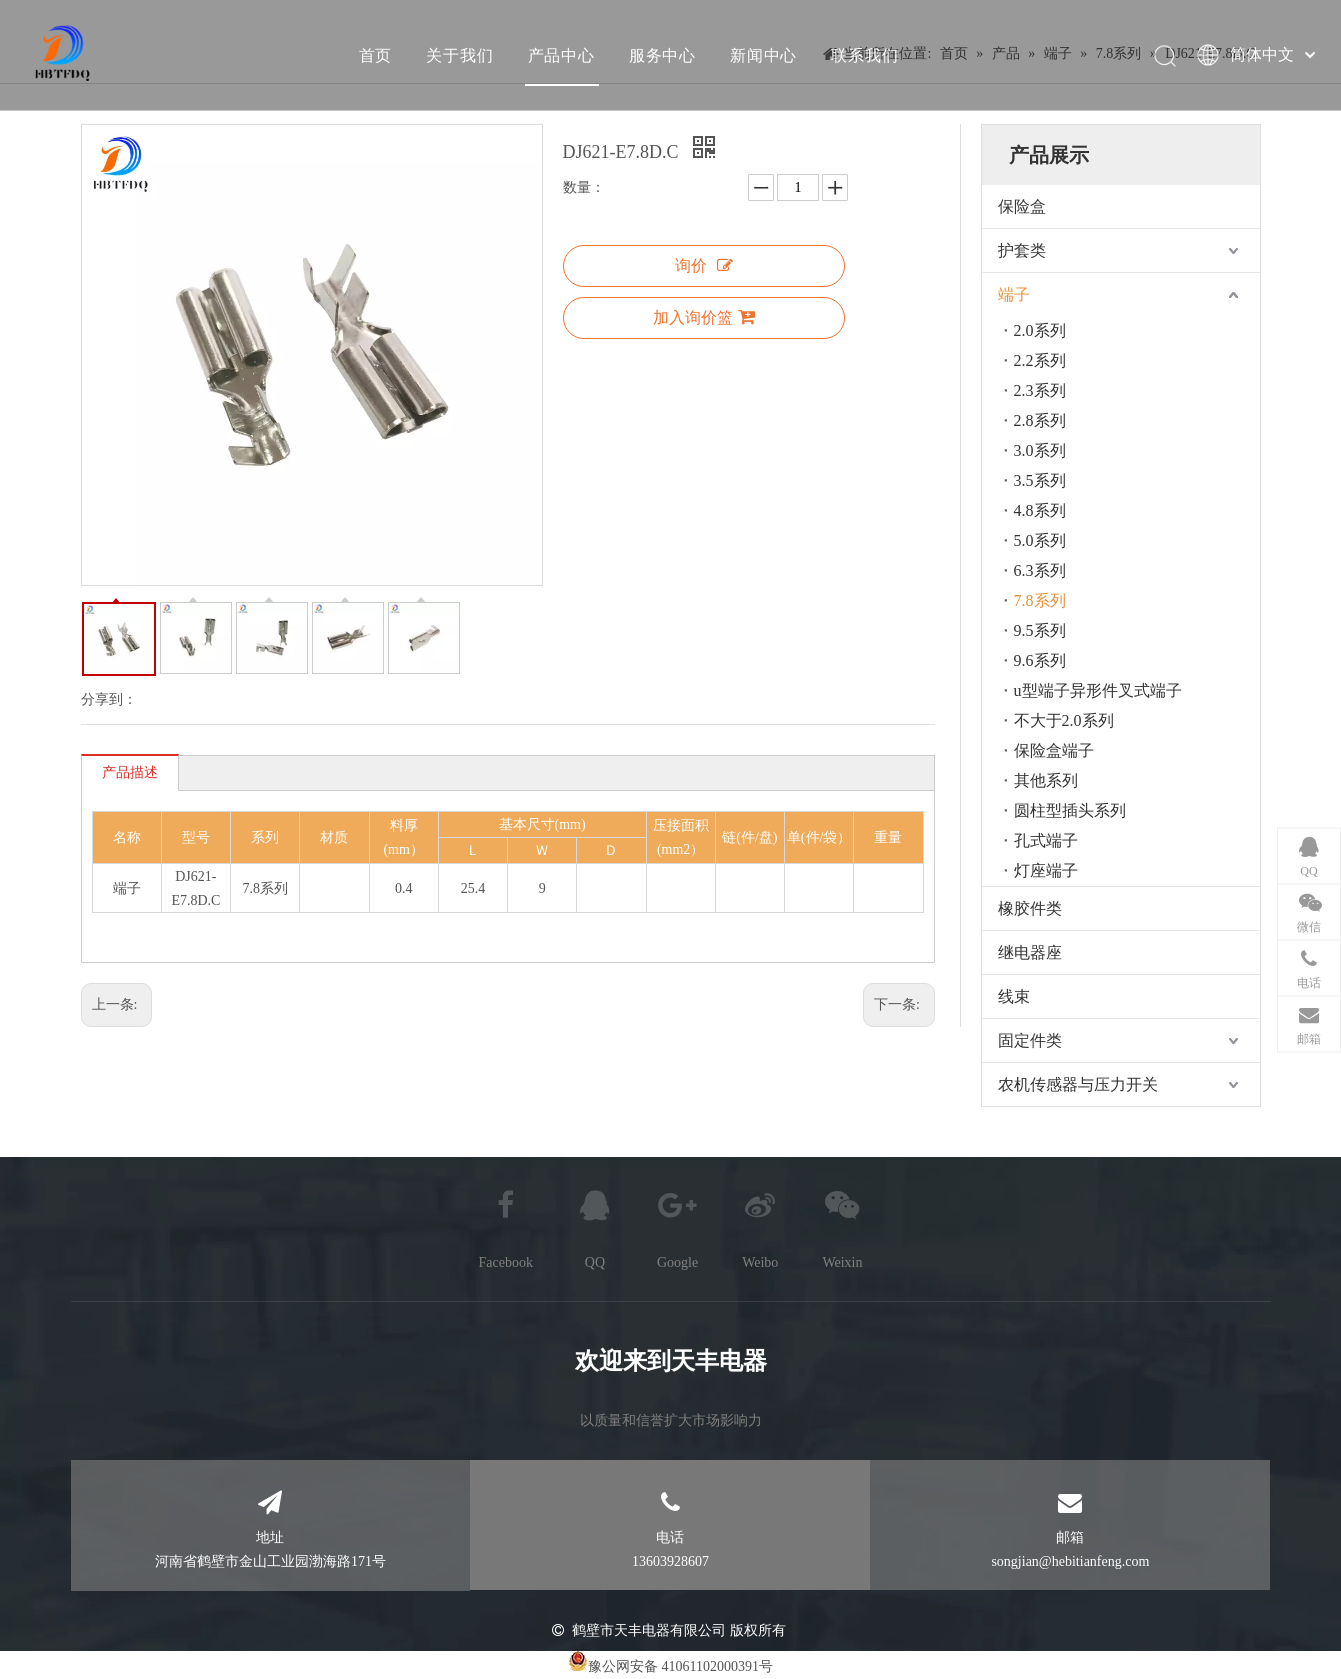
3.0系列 (1040, 450)
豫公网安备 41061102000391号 (680, 1666)
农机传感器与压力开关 (1078, 1084)
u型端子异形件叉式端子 (1098, 690)
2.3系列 (1040, 390)
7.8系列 (1040, 600)
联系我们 (864, 55)
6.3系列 (1040, 570)
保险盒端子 (1054, 750)
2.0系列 (1040, 330)
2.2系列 (1040, 360)
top (1299, 1593)
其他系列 (1046, 780)
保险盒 (1022, 206)
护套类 (1022, 250)
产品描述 (130, 772)
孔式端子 (1046, 840)
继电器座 (1030, 952)
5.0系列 (1040, 540)
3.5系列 (1040, 480)
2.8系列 (1040, 420)
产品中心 (560, 55)
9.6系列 (1040, 660)
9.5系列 (1040, 630)
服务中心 (661, 55)
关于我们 (459, 55)
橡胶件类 (1030, 908)
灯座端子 (1046, 870)
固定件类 (1030, 1040)
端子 (1014, 294)
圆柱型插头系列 (1070, 810)
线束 (1014, 996)
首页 (375, 55)
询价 (704, 265)
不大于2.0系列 (1064, 720)
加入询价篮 (704, 317)
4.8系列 (1040, 510)
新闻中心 (763, 55)
